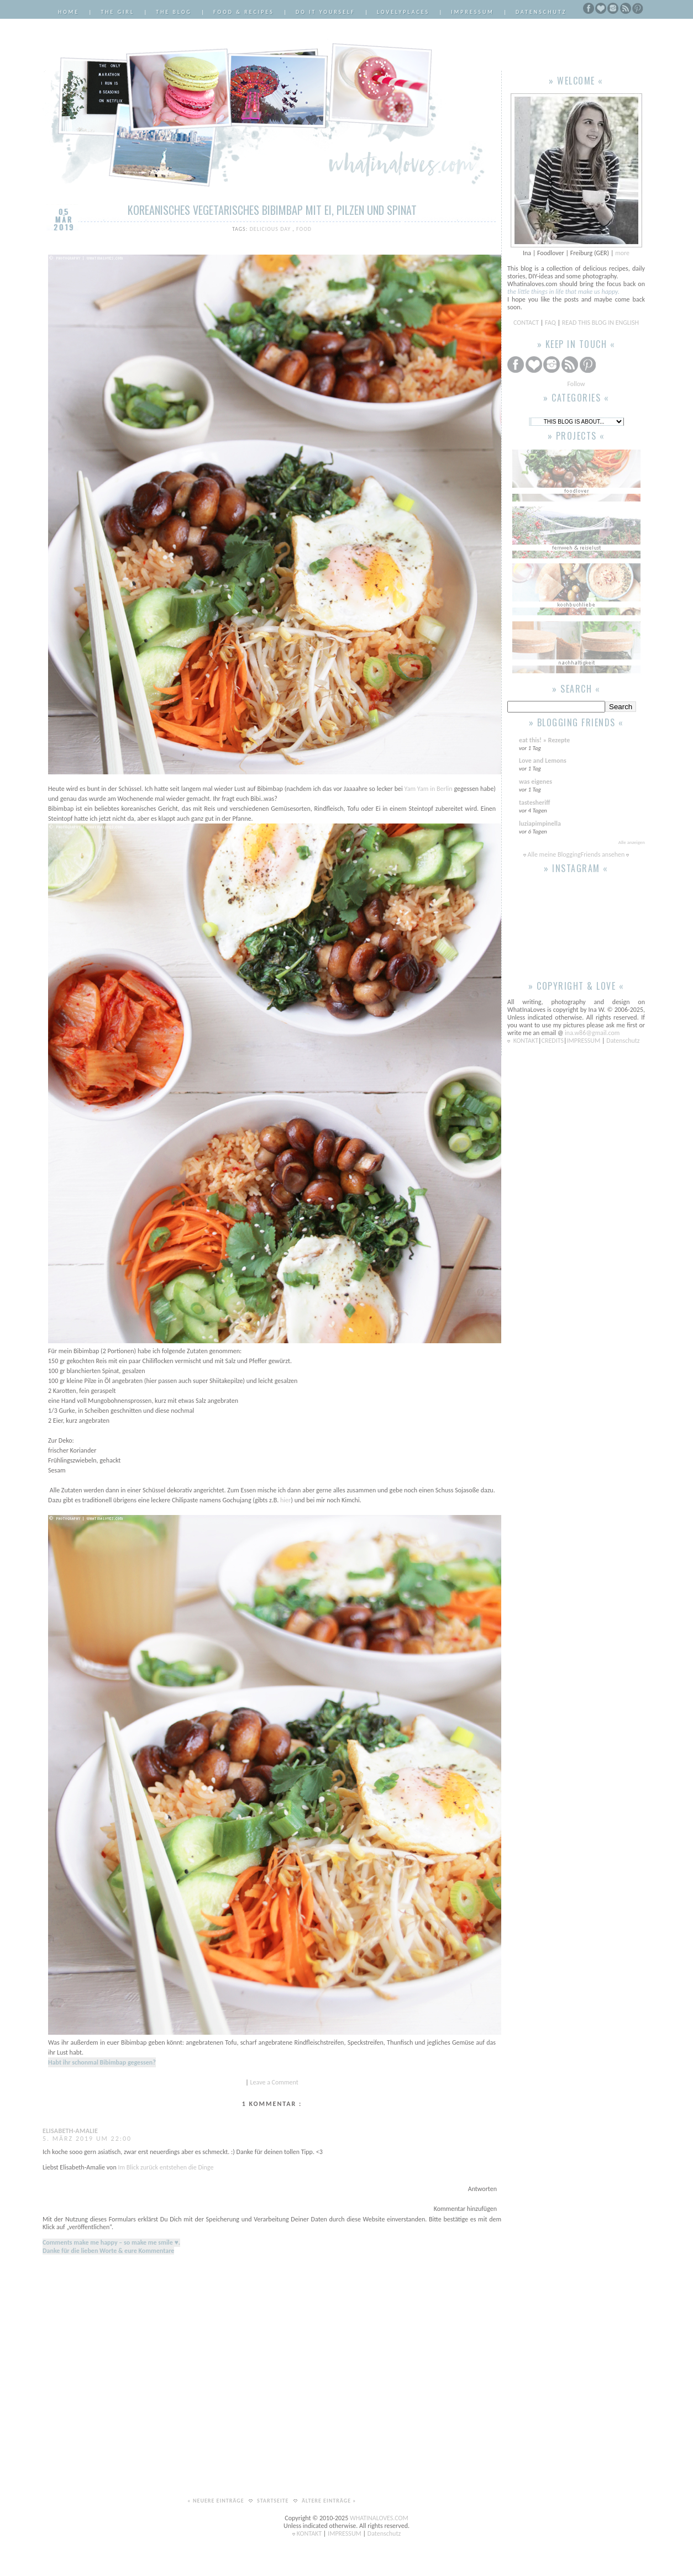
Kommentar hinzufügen (465, 2209)
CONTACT (526, 322)
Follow (576, 384)
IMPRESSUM (584, 1040)
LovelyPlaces (403, 11)
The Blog (174, 11)
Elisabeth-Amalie (70, 2131)
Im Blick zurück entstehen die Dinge (165, 2167)
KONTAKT (525, 1040)
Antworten (482, 2189)
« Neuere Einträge (216, 2500)
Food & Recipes (243, 11)
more (622, 253)
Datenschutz (541, 11)
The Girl (117, 11)
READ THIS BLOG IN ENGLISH (600, 322)
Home (68, 11)
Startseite (274, 2500)
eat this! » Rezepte (544, 740)
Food (304, 229)
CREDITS (553, 1040)
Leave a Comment (274, 2082)
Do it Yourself (325, 11)
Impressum (472, 11)
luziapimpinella (540, 823)
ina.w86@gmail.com (592, 1033)
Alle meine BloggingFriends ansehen (575, 854)
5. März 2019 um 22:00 (87, 2138)
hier (285, 1500)
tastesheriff (534, 802)
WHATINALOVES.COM (379, 2518)
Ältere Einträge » (329, 2500)
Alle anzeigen (631, 842)
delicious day (271, 229)
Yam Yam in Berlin (429, 789)
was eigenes (535, 781)
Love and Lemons (542, 760)
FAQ (550, 322)
